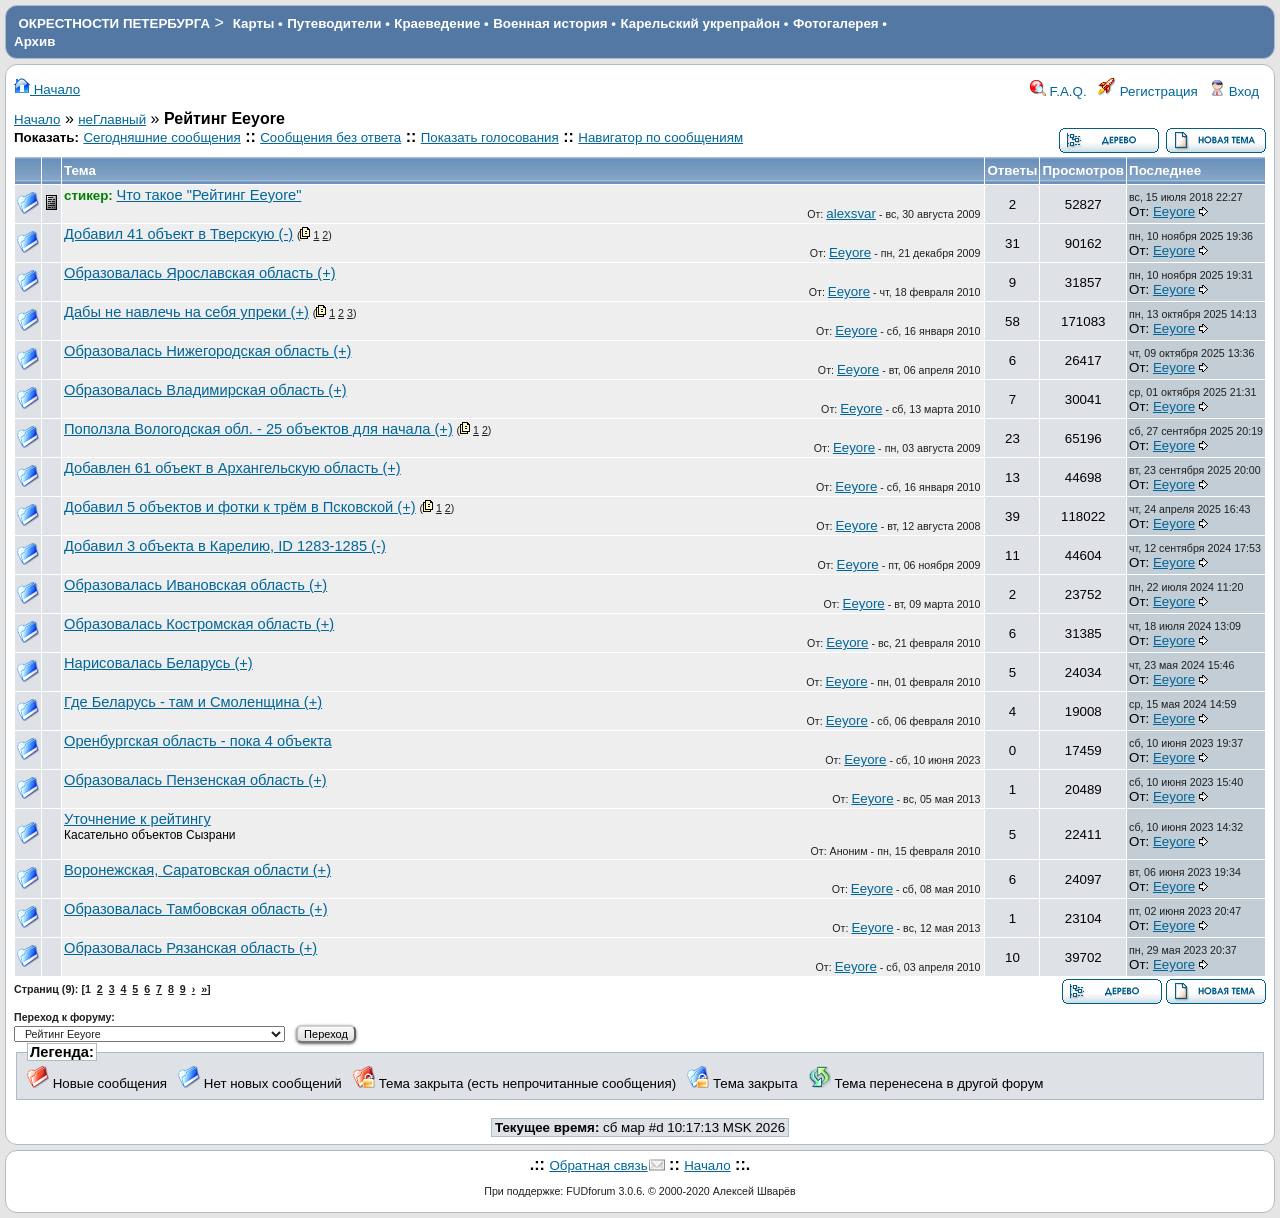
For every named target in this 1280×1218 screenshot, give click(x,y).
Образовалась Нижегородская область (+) (207, 351)
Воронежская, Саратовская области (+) (197, 870)
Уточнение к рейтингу (137, 819)
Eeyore (1174, 211)
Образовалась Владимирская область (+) (205, 390)
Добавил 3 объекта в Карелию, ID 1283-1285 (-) (225, 546)
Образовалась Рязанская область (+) (190, 948)
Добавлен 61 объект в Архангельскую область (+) (232, 468)
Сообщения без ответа (330, 137)
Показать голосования (490, 137)
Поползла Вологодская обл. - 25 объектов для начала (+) (258, 429)
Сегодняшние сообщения (161, 137)
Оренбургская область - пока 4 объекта (198, 741)
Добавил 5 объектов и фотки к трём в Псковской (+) (240, 507)
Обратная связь (598, 1165)
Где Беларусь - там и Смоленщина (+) (193, 702)
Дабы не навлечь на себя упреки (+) (186, 312)
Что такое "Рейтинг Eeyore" (209, 195)
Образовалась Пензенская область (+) (195, 780)
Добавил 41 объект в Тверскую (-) (178, 234)
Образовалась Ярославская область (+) (200, 273)
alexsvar (851, 213)
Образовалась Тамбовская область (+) (196, 909)
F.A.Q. (1058, 91)
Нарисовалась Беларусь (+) (158, 663)
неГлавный (112, 119)
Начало (47, 89)
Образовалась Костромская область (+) (199, 624)
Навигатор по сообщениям (660, 137)
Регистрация (1148, 91)
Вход (1234, 91)
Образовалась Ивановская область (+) (195, 585)
